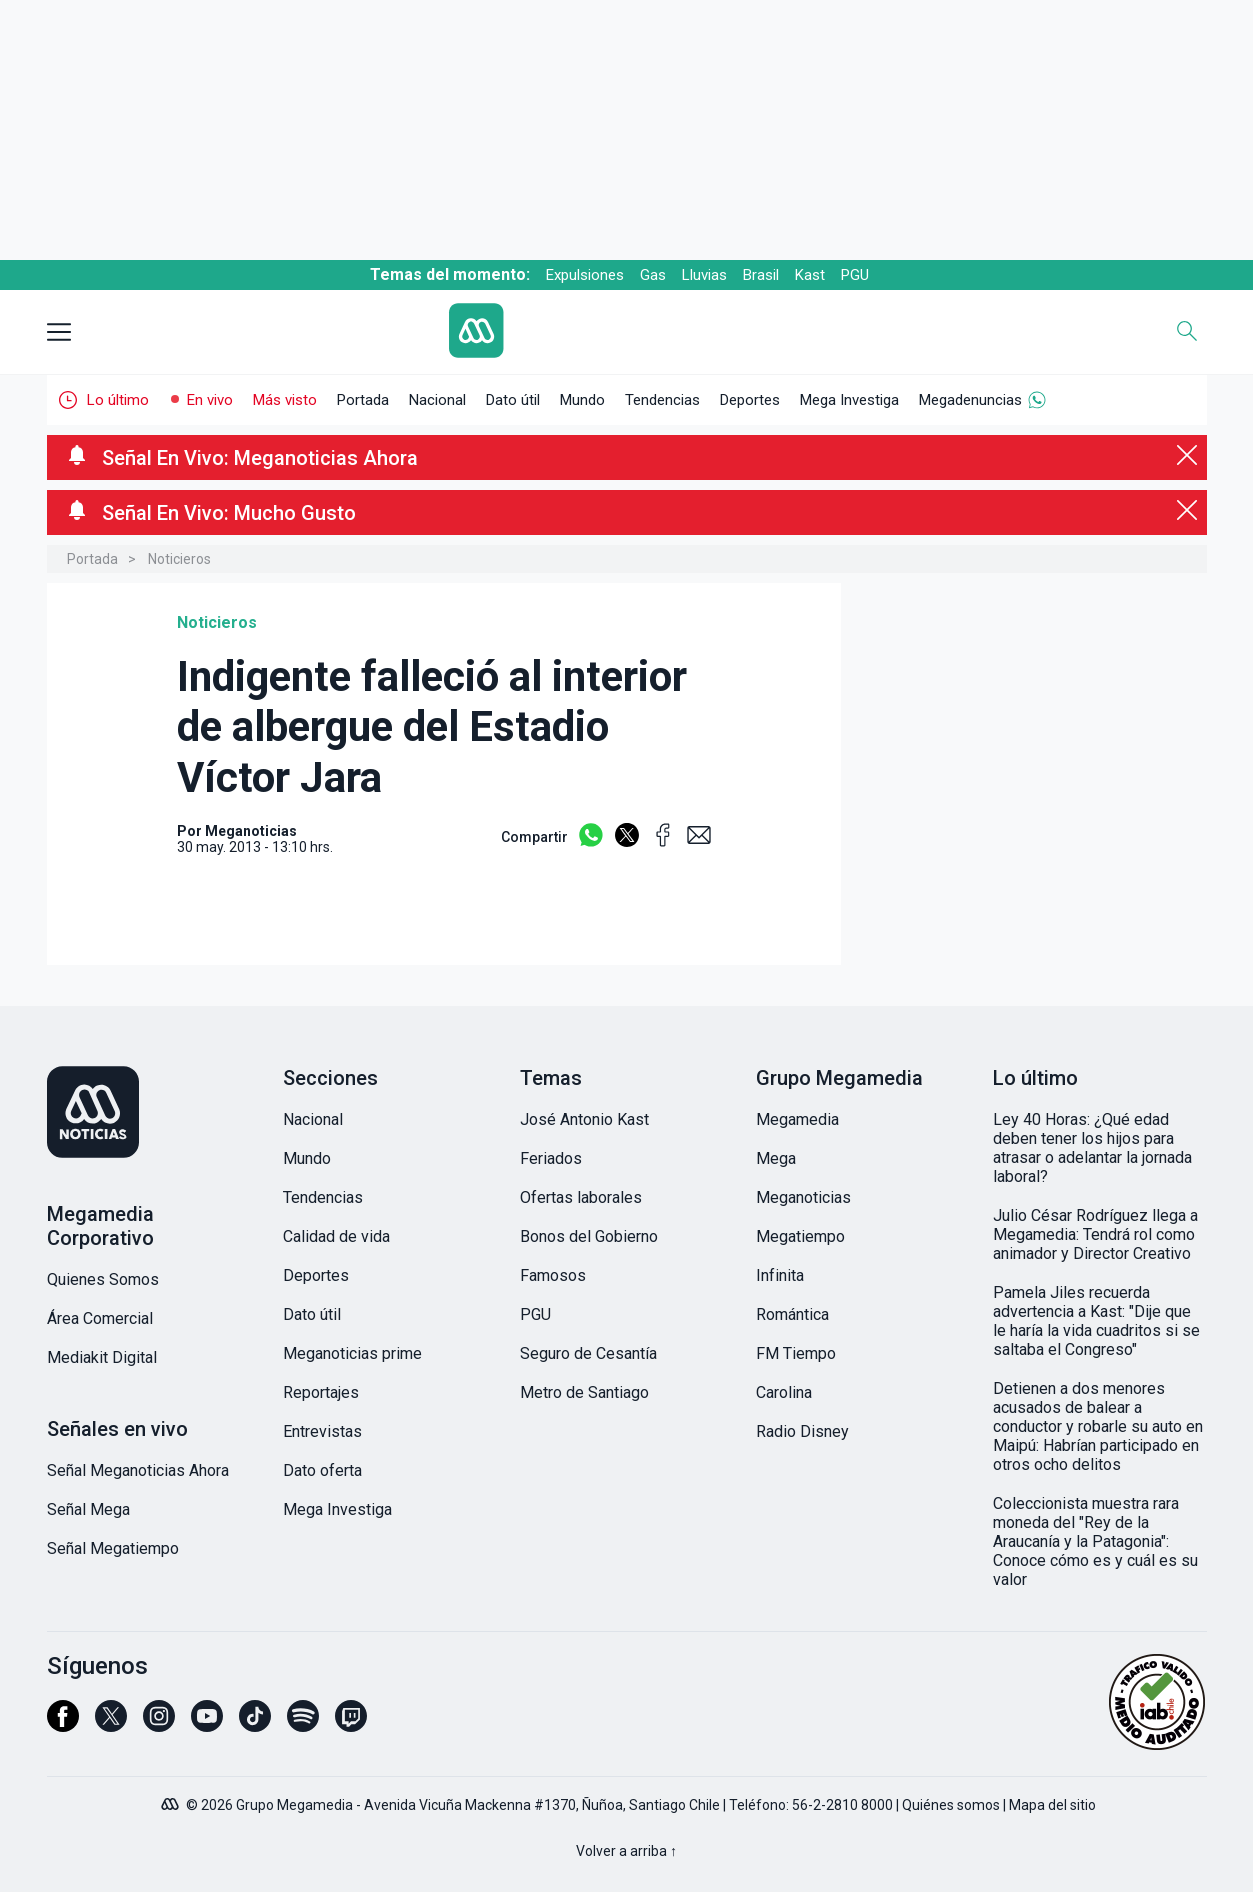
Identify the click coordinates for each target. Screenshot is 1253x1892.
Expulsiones (585, 275)
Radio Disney (802, 1431)
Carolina (784, 1392)
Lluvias (704, 275)
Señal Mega (88, 1509)
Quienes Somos (103, 1279)
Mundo (582, 400)
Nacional (437, 400)
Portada (363, 400)
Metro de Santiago (584, 1392)
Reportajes (321, 1392)
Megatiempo (800, 1236)
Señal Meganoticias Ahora (138, 1470)
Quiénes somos (951, 1805)
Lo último (118, 400)
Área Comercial (100, 1318)
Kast (810, 275)
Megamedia (797, 1119)
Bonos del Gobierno (589, 1236)
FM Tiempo (796, 1353)
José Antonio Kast (584, 1119)
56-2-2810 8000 (842, 1805)
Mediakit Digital (102, 1357)
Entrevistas (322, 1431)
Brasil (761, 275)
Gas (653, 275)
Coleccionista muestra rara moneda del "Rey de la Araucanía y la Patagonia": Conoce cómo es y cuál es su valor (1095, 1541)
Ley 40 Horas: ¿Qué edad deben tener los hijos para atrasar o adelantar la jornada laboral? (1092, 1148)
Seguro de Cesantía (588, 1353)
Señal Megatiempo (113, 1548)
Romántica (792, 1314)
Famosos (553, 1275)
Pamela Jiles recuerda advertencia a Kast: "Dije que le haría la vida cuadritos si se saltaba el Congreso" (1096, 1321)
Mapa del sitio (1052, 1805)
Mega (776, 1158)
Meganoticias (803, 1197)
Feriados (551, 1158)
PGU (855, 275)
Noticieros (179, 559)
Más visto (285, 400)
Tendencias (662, 400)
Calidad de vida (336, 1236)
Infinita (780, 1275)
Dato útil (513, 400)
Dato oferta (322, 1470)
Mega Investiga (849, 400)
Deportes (750, 400)
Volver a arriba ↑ (626, 1851)
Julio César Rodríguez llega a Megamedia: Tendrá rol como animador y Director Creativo (1095, 1234)
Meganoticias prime (352, 1353)
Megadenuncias (970, 400)
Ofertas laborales (581, 1197)
